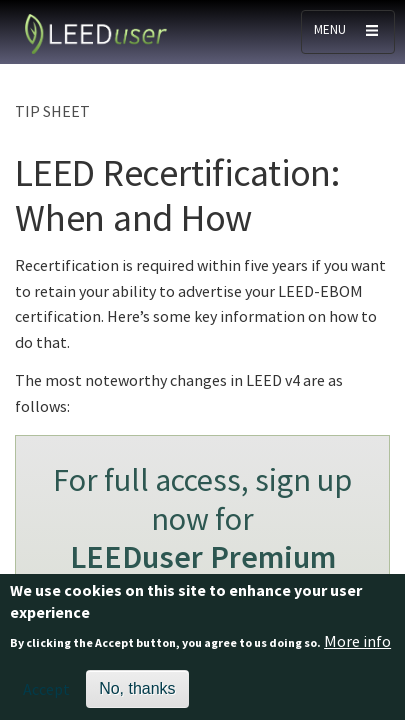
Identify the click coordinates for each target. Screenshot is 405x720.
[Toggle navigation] (348, 32)
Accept (46, 699)
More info (357, 650)
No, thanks (137, 698)
